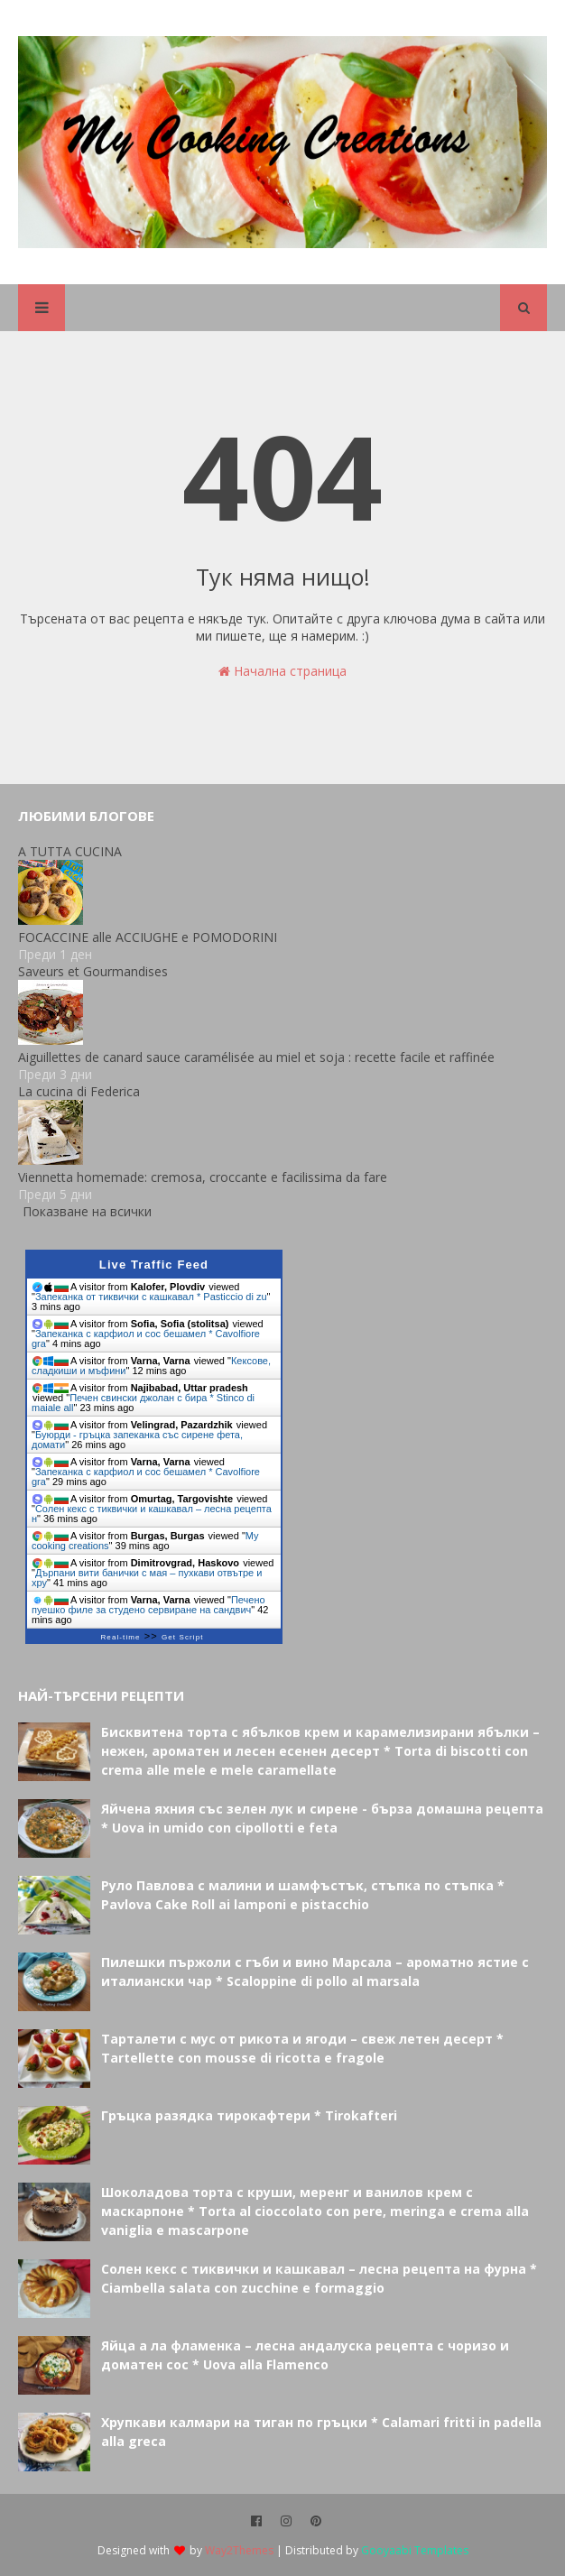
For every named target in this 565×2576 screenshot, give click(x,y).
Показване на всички (87, 1211)
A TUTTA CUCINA (70, 851)
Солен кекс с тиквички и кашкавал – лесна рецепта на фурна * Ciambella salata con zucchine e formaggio (319, 2278)
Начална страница (282, 670)
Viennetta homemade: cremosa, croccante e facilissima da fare (202, 1177)
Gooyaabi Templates (414, 2550)
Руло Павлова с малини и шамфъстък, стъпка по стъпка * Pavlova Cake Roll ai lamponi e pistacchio (303, 1895)
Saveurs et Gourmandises (93, 971)
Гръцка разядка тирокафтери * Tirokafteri (249, 2115)
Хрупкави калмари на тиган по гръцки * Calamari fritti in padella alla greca (321, 2432)
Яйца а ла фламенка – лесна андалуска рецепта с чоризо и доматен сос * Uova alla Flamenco (305, 2355)
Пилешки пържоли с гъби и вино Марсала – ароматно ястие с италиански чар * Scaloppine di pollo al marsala (315, 1971)
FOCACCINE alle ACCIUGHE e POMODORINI (147, 937)
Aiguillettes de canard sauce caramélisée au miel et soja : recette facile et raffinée (256, 1057)
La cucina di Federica (79, 1091)
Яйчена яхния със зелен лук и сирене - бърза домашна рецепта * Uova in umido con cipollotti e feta (322, 1818)
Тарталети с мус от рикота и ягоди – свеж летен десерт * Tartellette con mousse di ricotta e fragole (302, 2048)
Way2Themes (239, 2550)
